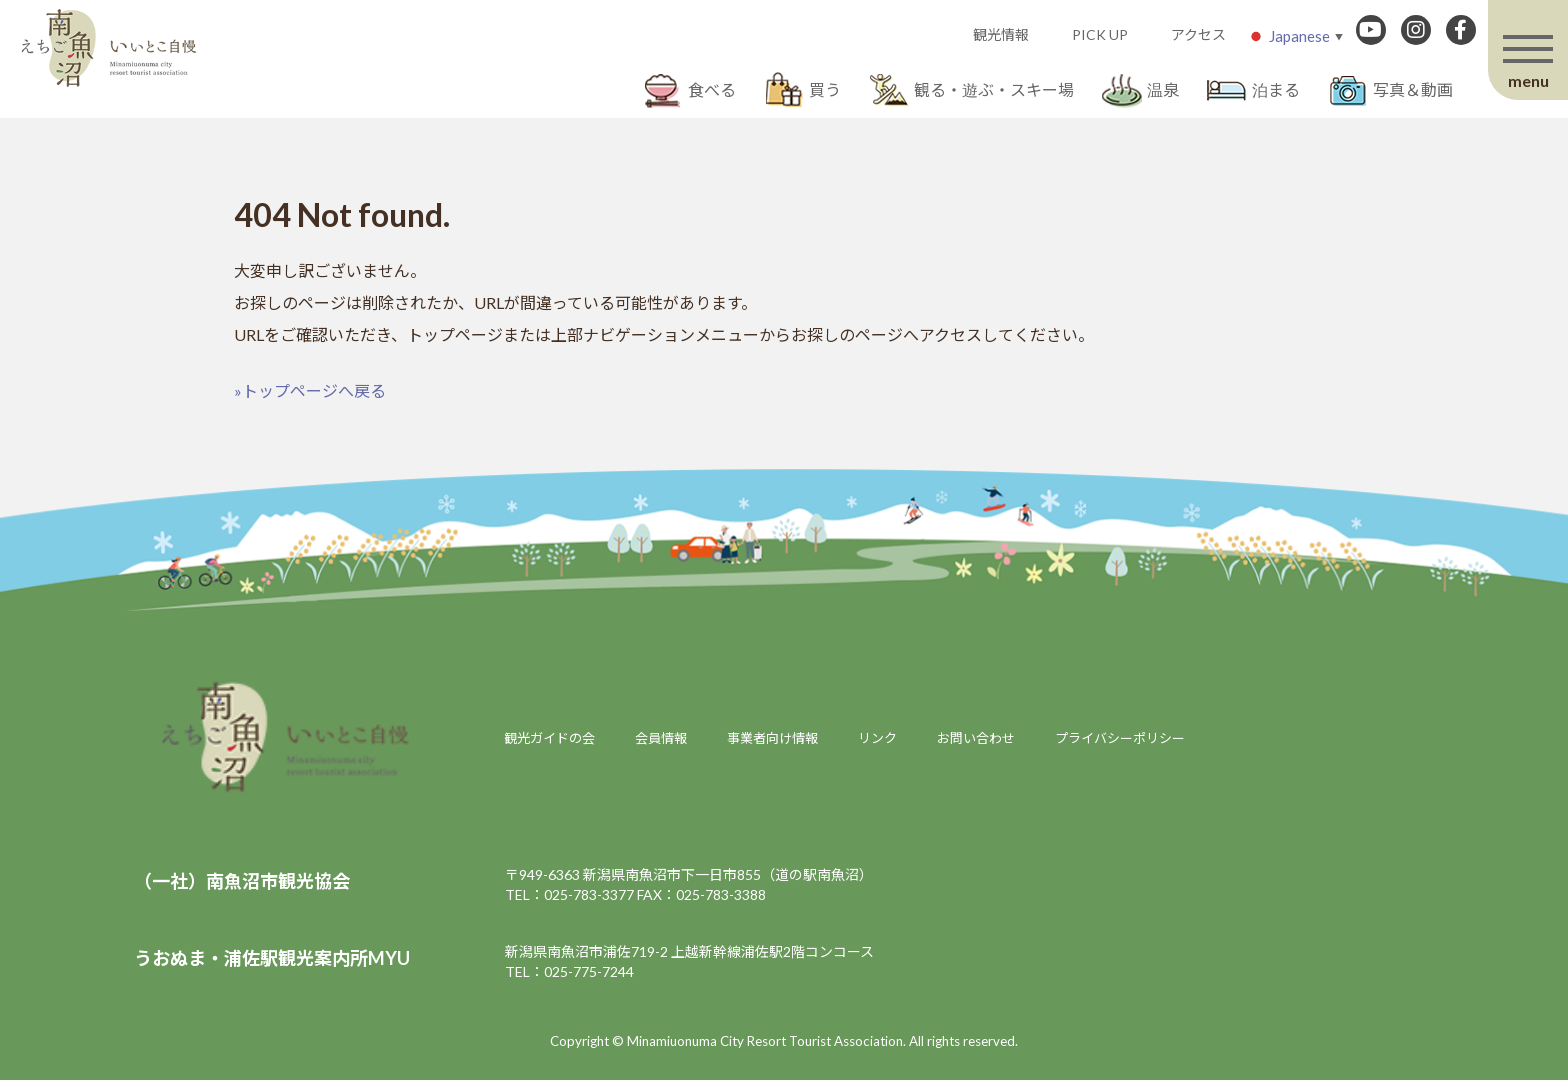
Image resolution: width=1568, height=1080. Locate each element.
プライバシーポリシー (1120, 738)
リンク (877, 738)
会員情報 (661, 738)
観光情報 (1001, 34)
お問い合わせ (976, 738)
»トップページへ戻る (310, 390)
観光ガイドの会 (549, 738)
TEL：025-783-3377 (569, 894)
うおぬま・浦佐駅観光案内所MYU (272, 958)
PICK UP (1100, 34)
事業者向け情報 (772, 738)
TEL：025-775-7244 (569, 971)
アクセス (1198, 34)
